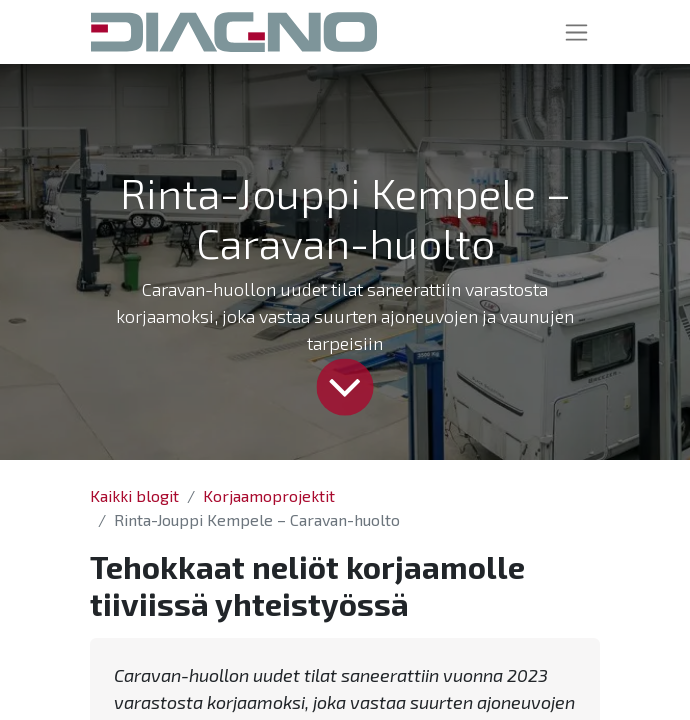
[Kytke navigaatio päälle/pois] (576, 32)
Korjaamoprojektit (269, 495)
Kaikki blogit (134, 495)
